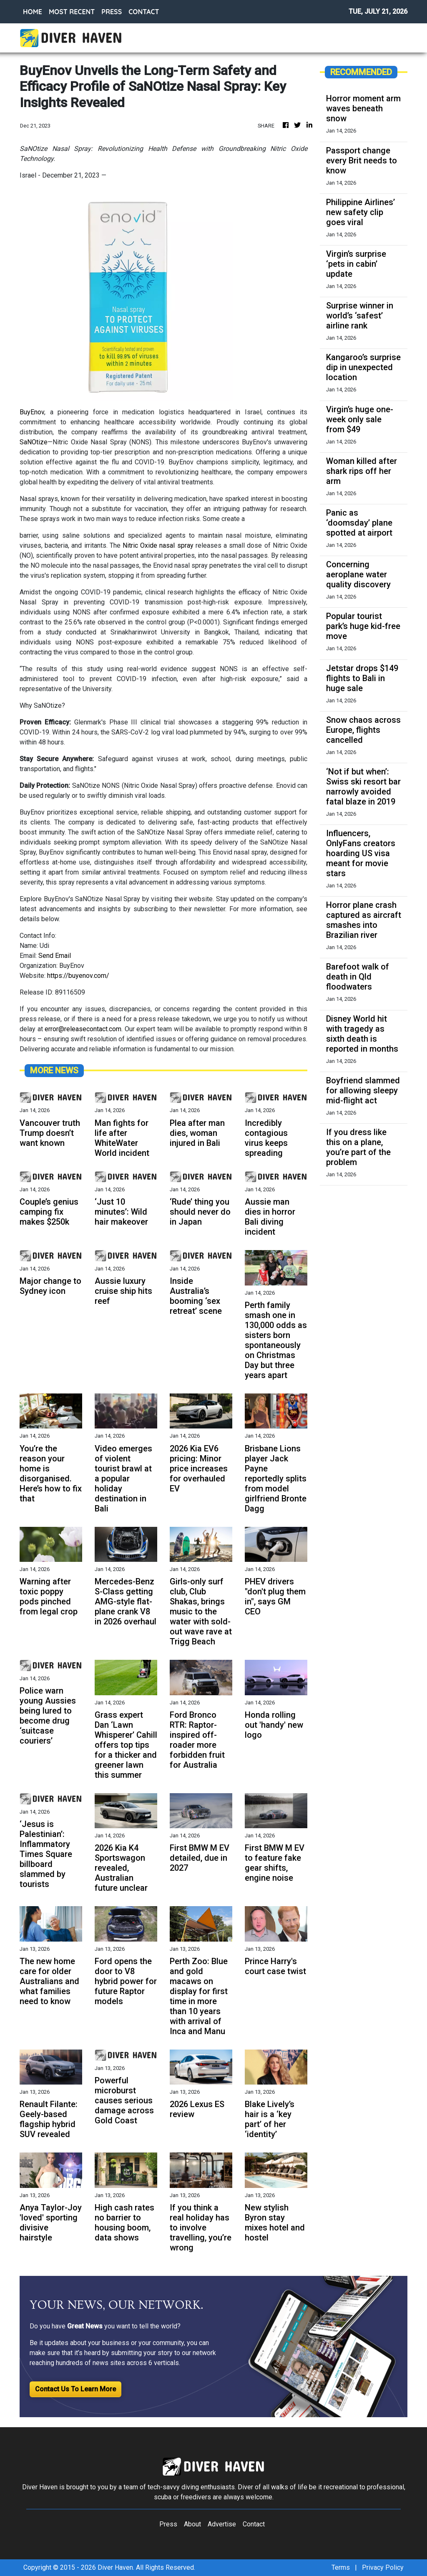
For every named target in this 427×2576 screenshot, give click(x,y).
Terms (341, 2567)
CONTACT (143, 12)
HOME (32, 12)
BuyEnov (32, 412)
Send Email (54, 956)
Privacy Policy (383, 2567)
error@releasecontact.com (83, 1029)
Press (168, 2524)
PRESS (111, 12)
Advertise (222, 2524)
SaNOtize (34, 442)
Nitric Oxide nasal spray (158, 545)
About (192, 2524)
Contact (254, 2524)
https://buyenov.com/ (78, 976)
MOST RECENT (72, 12)
